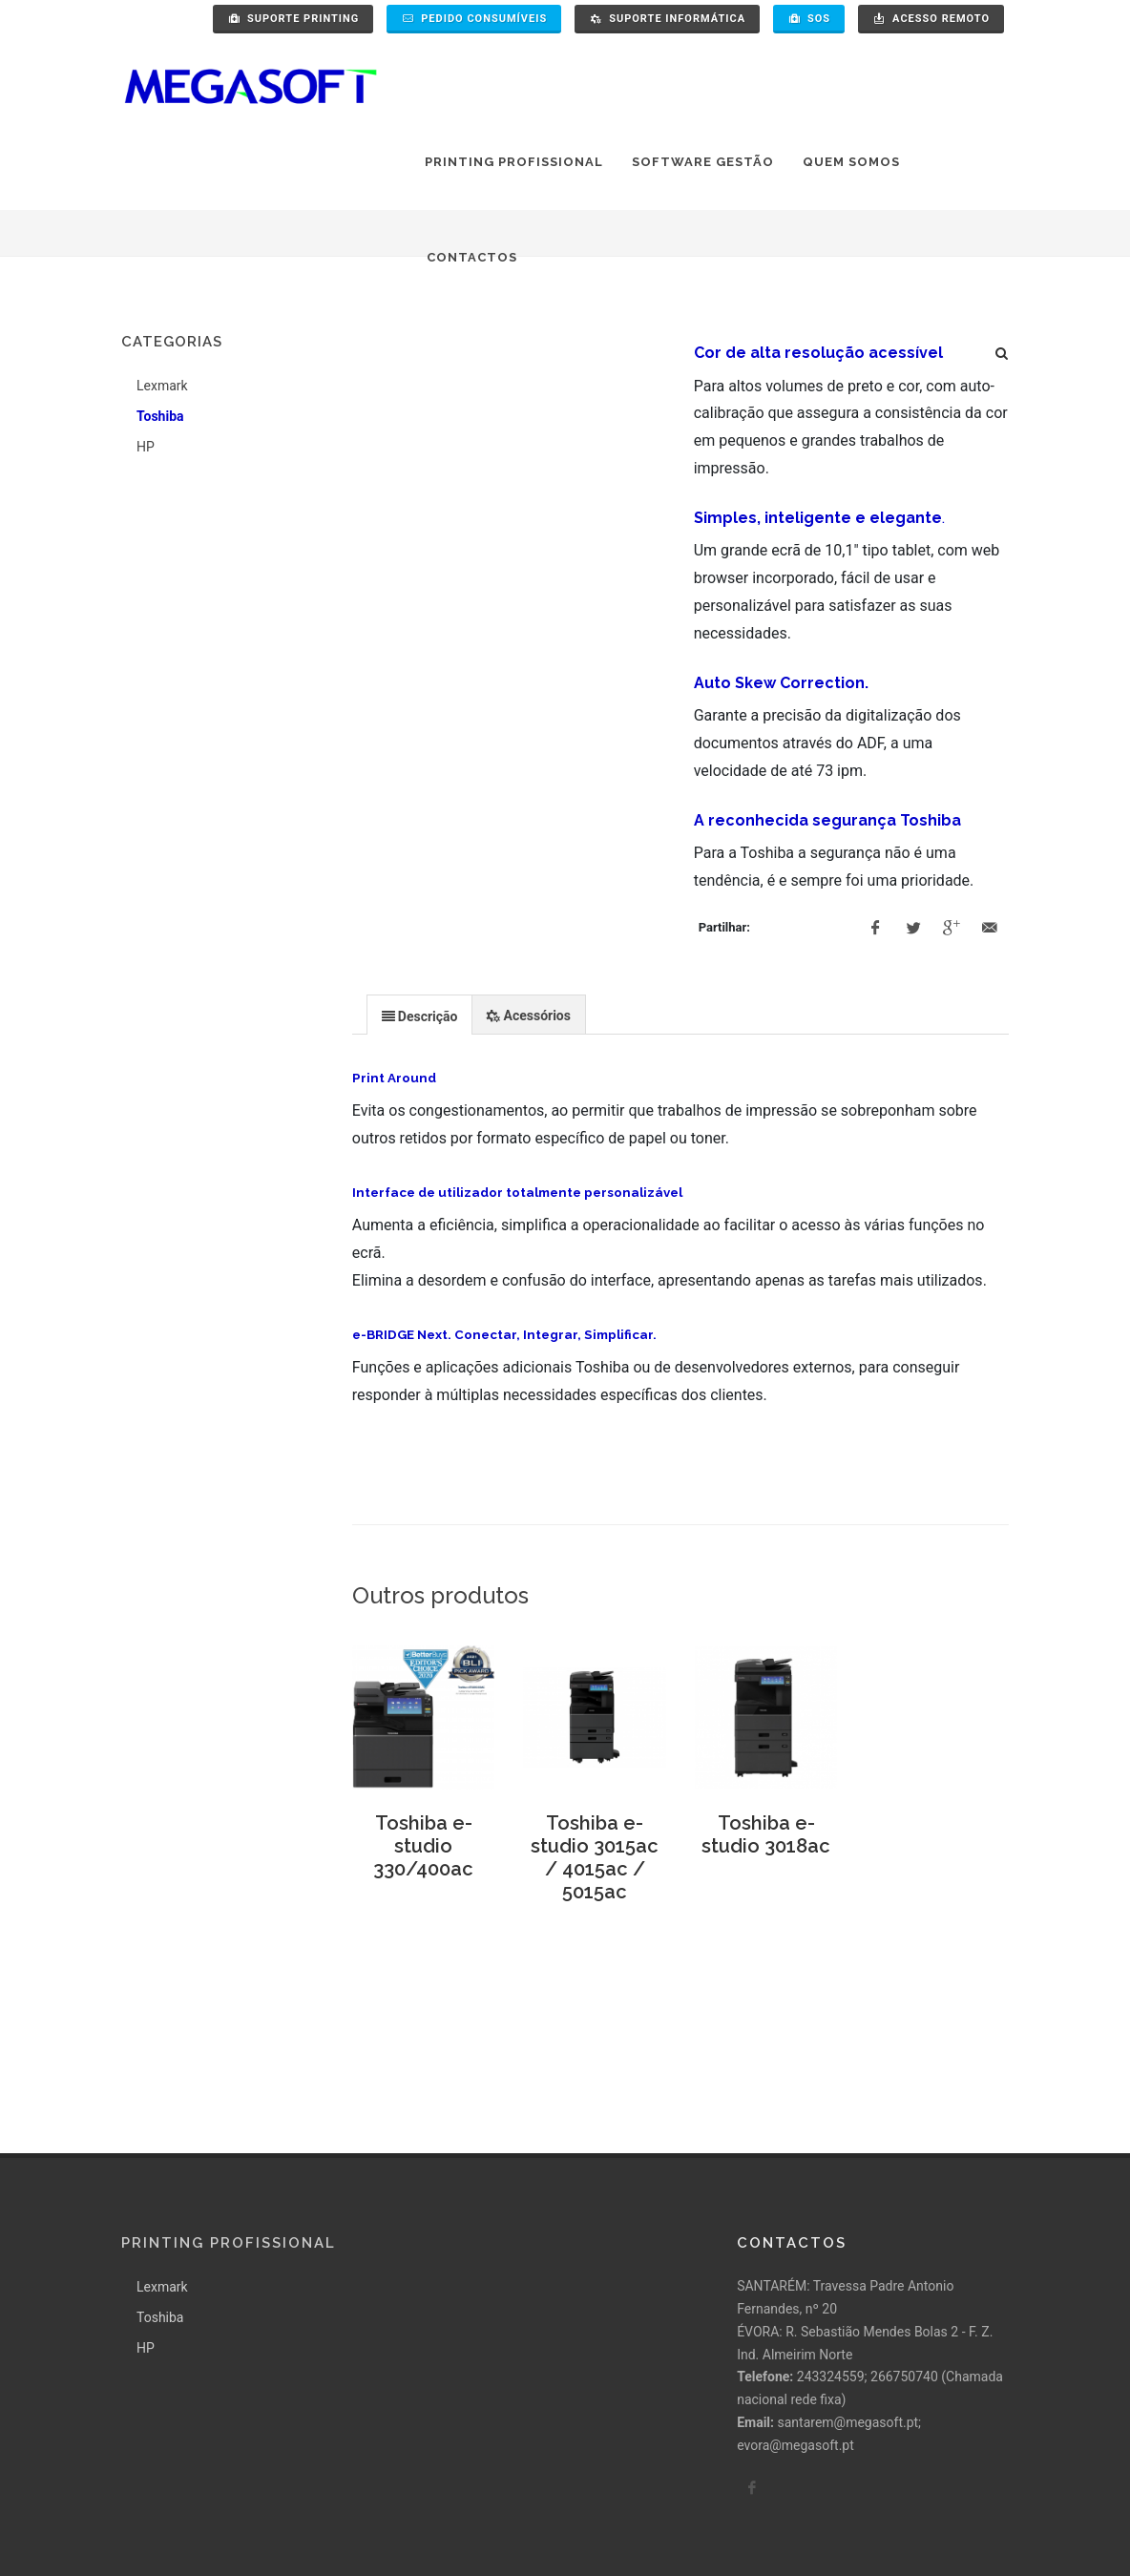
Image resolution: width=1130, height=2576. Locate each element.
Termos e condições (334, 2524)
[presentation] (419, 1015)
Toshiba (160, 416)
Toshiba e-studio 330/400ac (423, 1846)
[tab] (419, 1014)
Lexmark (162, 385)
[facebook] (752, 2354)
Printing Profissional (228, 2109)
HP (145, 446)
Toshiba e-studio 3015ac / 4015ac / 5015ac (595, 1857)
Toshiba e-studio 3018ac (765, 1834)
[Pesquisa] (1002, 350)
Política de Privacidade (189, 2524)
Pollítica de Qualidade (476, 2524)
